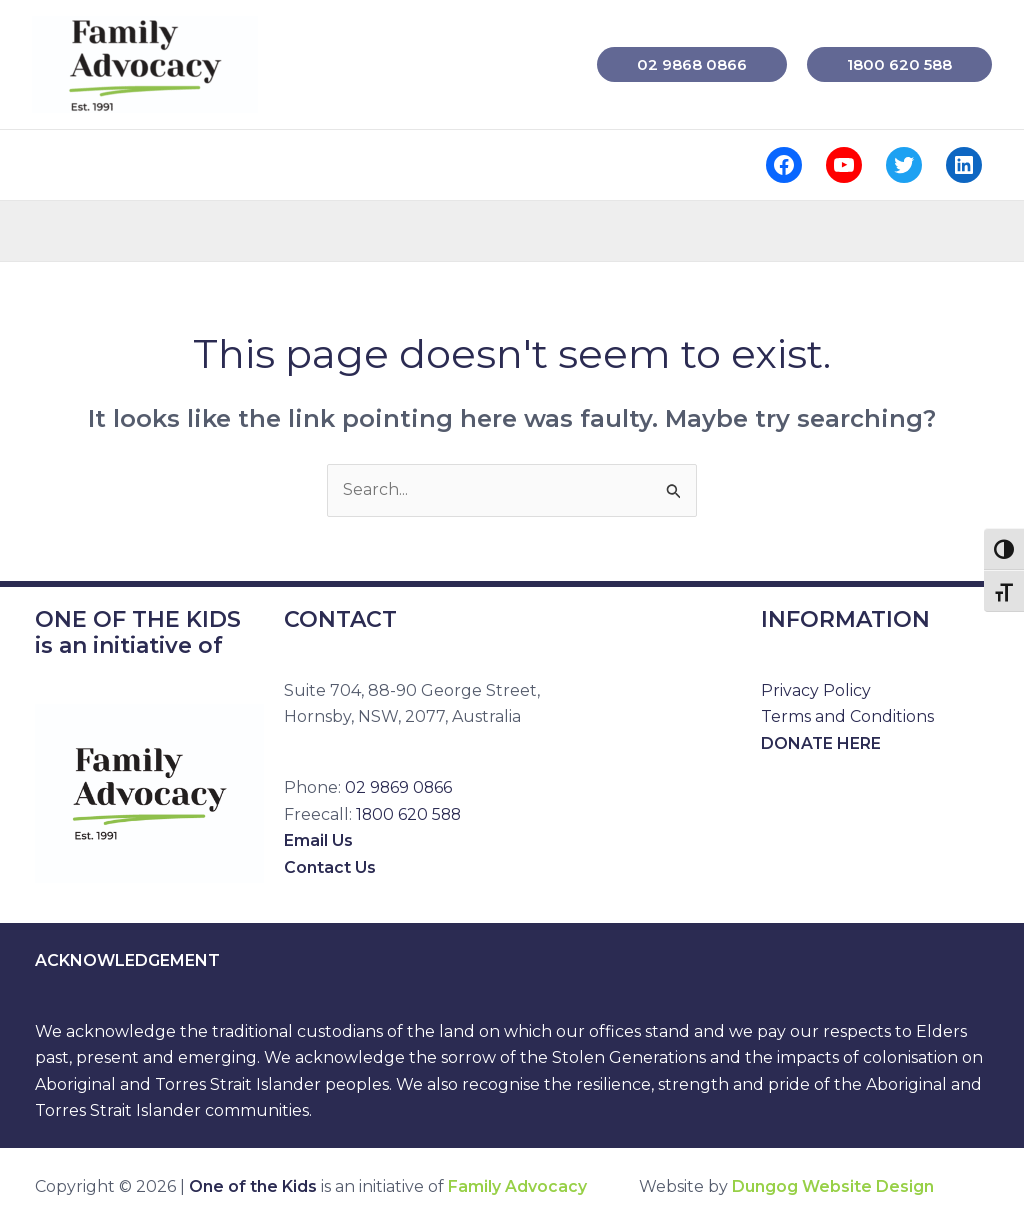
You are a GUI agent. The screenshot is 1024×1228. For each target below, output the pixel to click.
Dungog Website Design (833, 1187)
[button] (692, 64)
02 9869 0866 (399, 788)
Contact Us (330, 867)
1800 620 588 (410, 814)
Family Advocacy (517, 1187)
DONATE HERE (821, 743)
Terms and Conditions (847, 716)
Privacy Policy (816, 690)
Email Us (318, 840)
